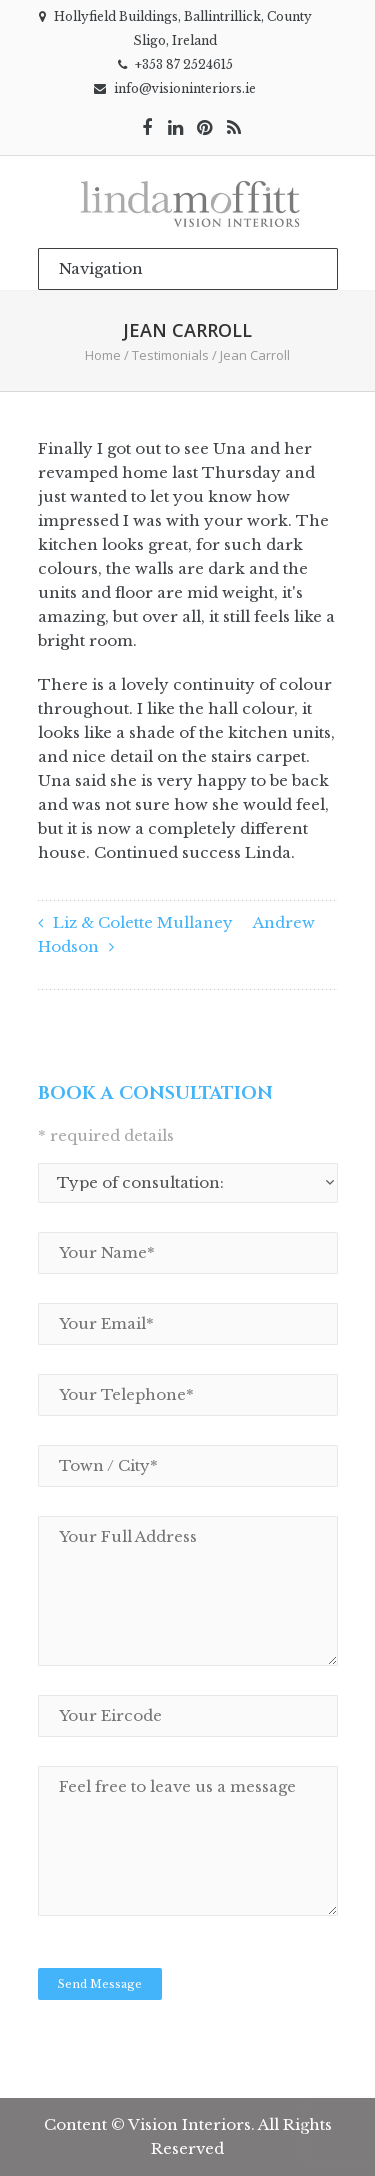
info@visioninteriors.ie (185, 88)
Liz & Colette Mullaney (143, 922)
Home (103, 355)
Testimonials (170, 355)
